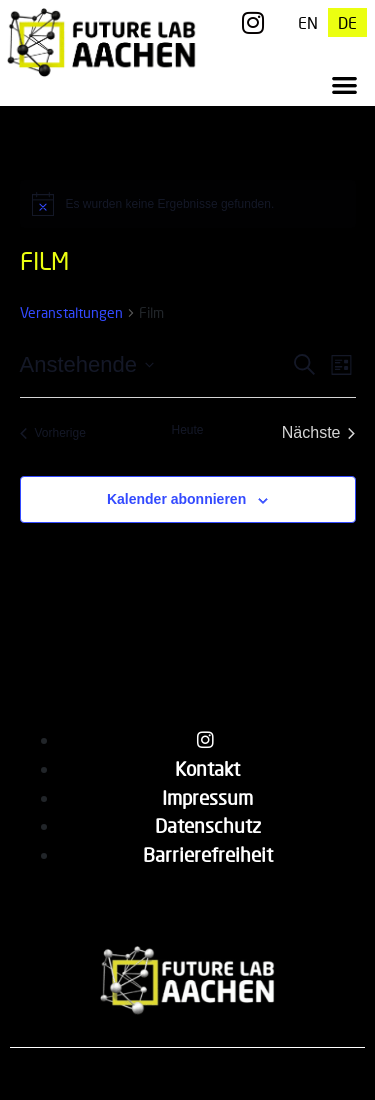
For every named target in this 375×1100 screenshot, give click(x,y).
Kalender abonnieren (176, 499)
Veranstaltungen (71, 312)
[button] (345, 85)
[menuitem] (308, 22)
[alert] (188, 204)
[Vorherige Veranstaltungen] (53, 433)
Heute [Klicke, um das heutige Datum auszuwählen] (187, 430)
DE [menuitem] (347, 22)
